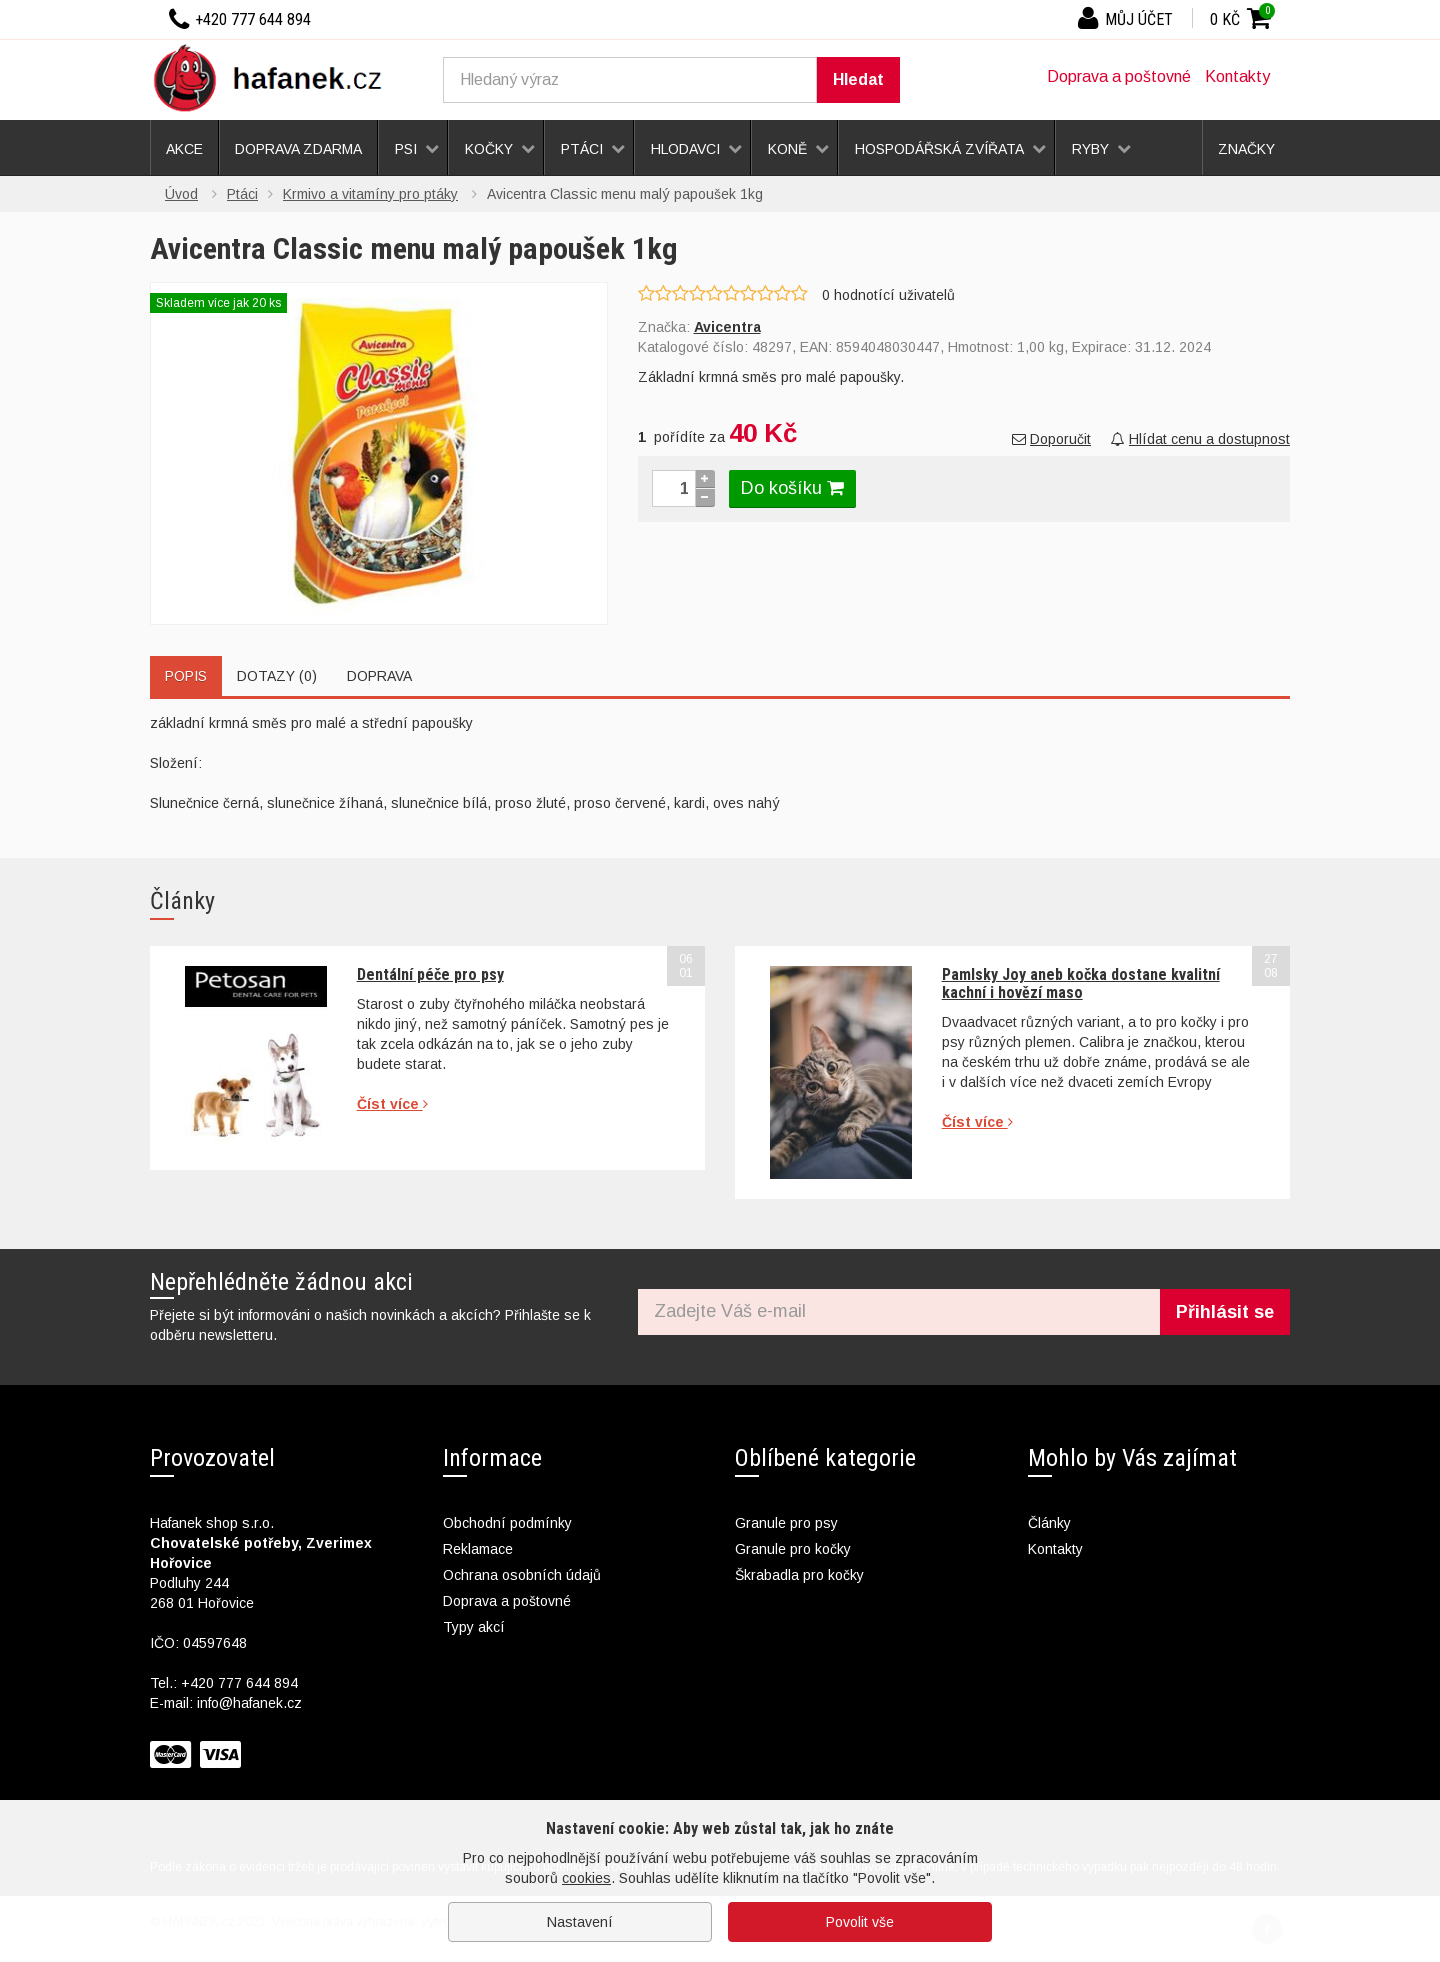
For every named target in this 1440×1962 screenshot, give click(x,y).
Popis (186, 676)
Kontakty (1237, 76)
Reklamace (478, 1549)
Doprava (379, 676)
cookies (586, 1878)
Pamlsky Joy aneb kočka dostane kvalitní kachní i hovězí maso (1081, 983)
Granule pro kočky (793, 1549)
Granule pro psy (786, 1523)
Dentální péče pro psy (430, 974)
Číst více (392, 1104)
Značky (1246, 149)
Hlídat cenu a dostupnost (1200, 439)
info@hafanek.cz (249, 1703)
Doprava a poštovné (1119, 76)
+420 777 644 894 (239, 1683)
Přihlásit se (1225, 1312)
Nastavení (580, 1922)
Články (1049, 1523)
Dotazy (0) (277, 676)
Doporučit (1051, 439)
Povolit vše (860, 1922)
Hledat (858, 79)
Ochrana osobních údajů (522, 1575)
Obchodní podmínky (507, 1523)
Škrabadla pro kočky (799, 1575)
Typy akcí (474, 1627)
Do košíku (792, 488)
